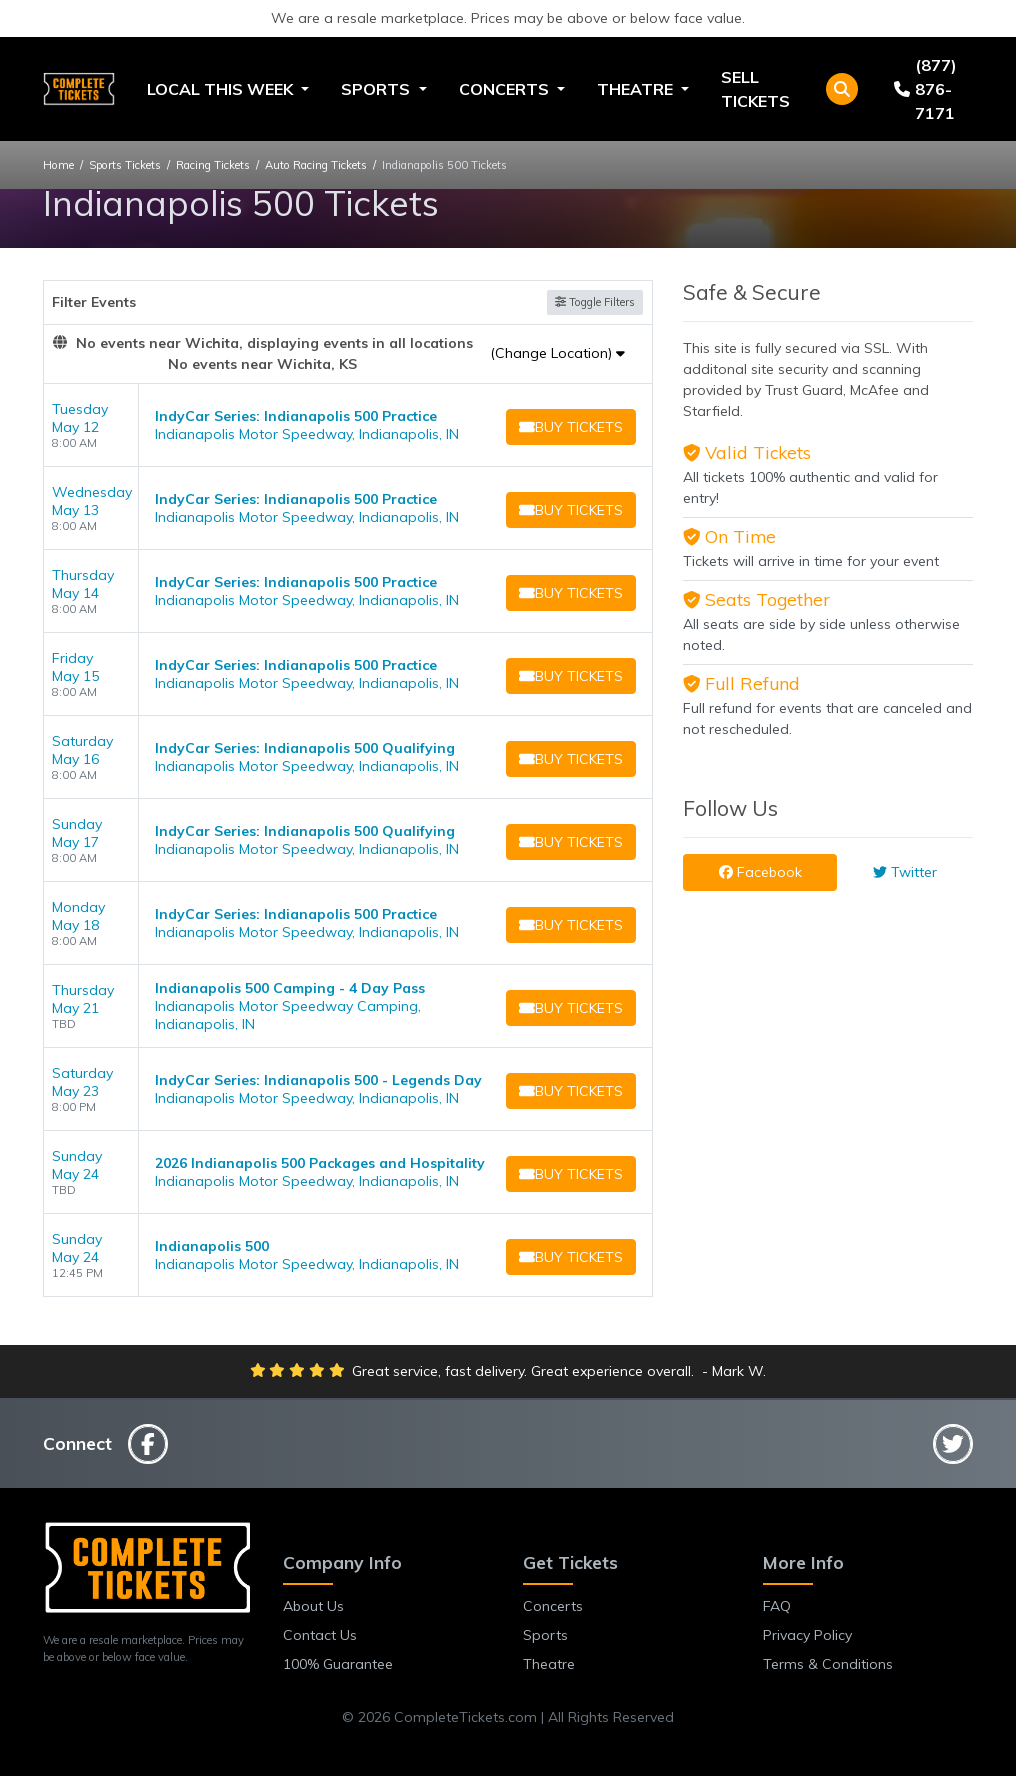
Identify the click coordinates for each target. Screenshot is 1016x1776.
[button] (842, 89)
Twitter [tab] (905, 872)
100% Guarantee (338, 1664)
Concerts (553, 1606)
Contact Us (320, 1635)
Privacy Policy (807, 1635)
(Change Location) (557, 353)
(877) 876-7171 (925, 89)
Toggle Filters (595, 302)
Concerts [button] (506, 89)
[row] (348, 425)
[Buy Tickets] (568, 427)
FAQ (777, 1606)
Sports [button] (377, 89)
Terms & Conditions (828, 1664)
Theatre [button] (637, 89)
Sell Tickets (755, 89)
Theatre (549, 1664)
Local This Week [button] (222, 89)
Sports (545, 1635)
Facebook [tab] (760, 872)
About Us (313, 1606)
